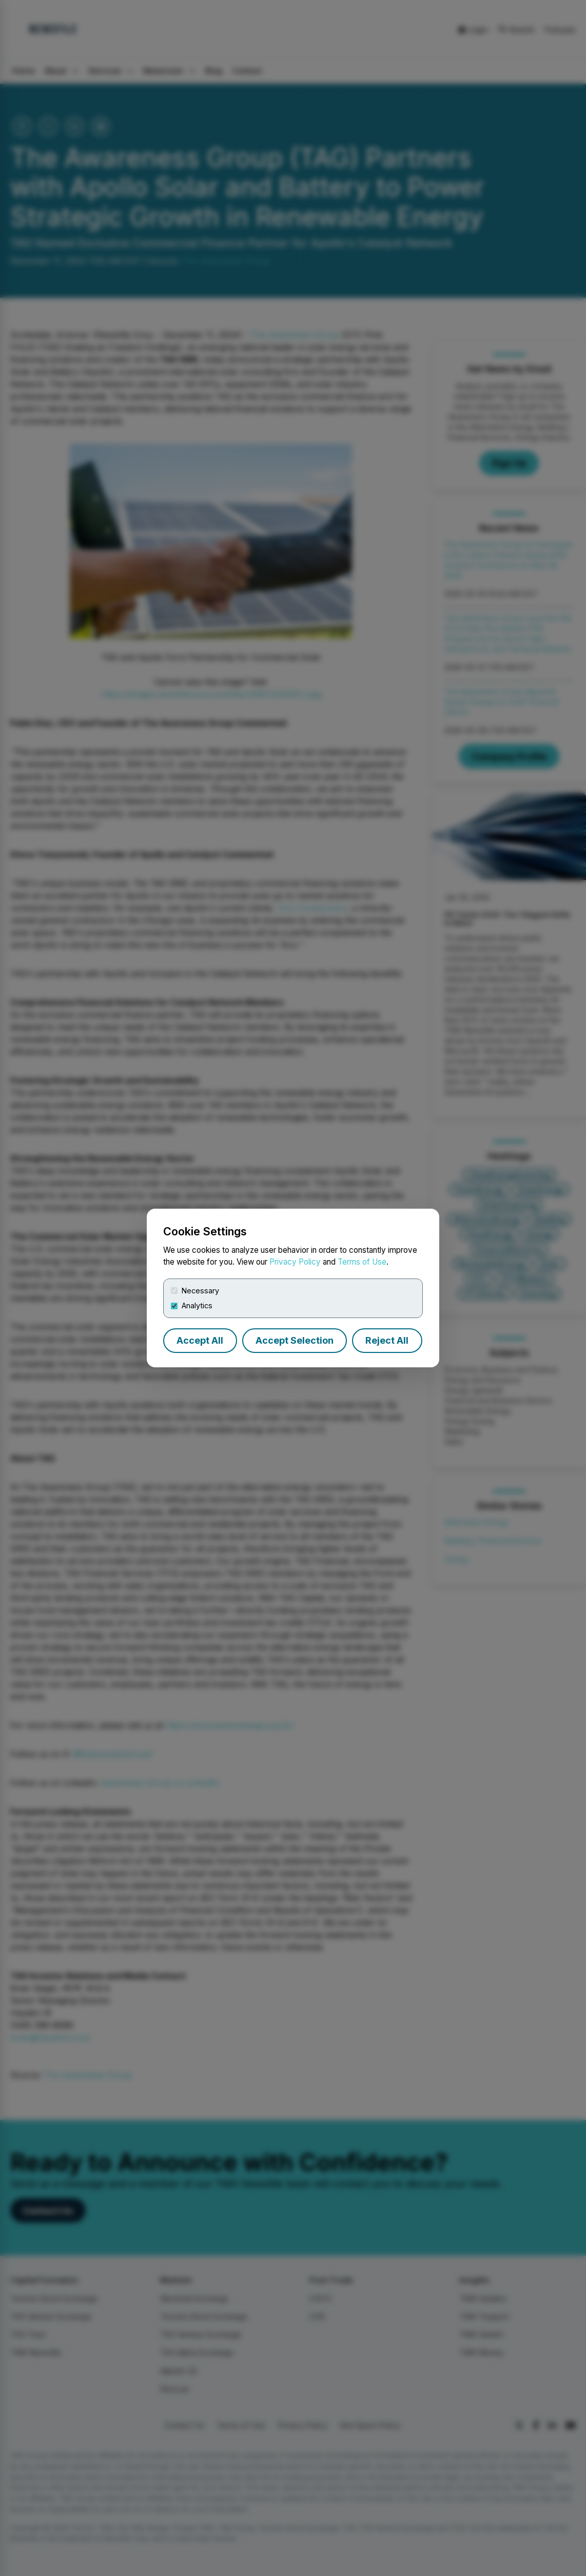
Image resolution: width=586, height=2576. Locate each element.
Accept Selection (295, 1340)
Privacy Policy (295, 1262)
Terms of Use (362, 1262)
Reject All (386, 1340)
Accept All (200, 1340)
